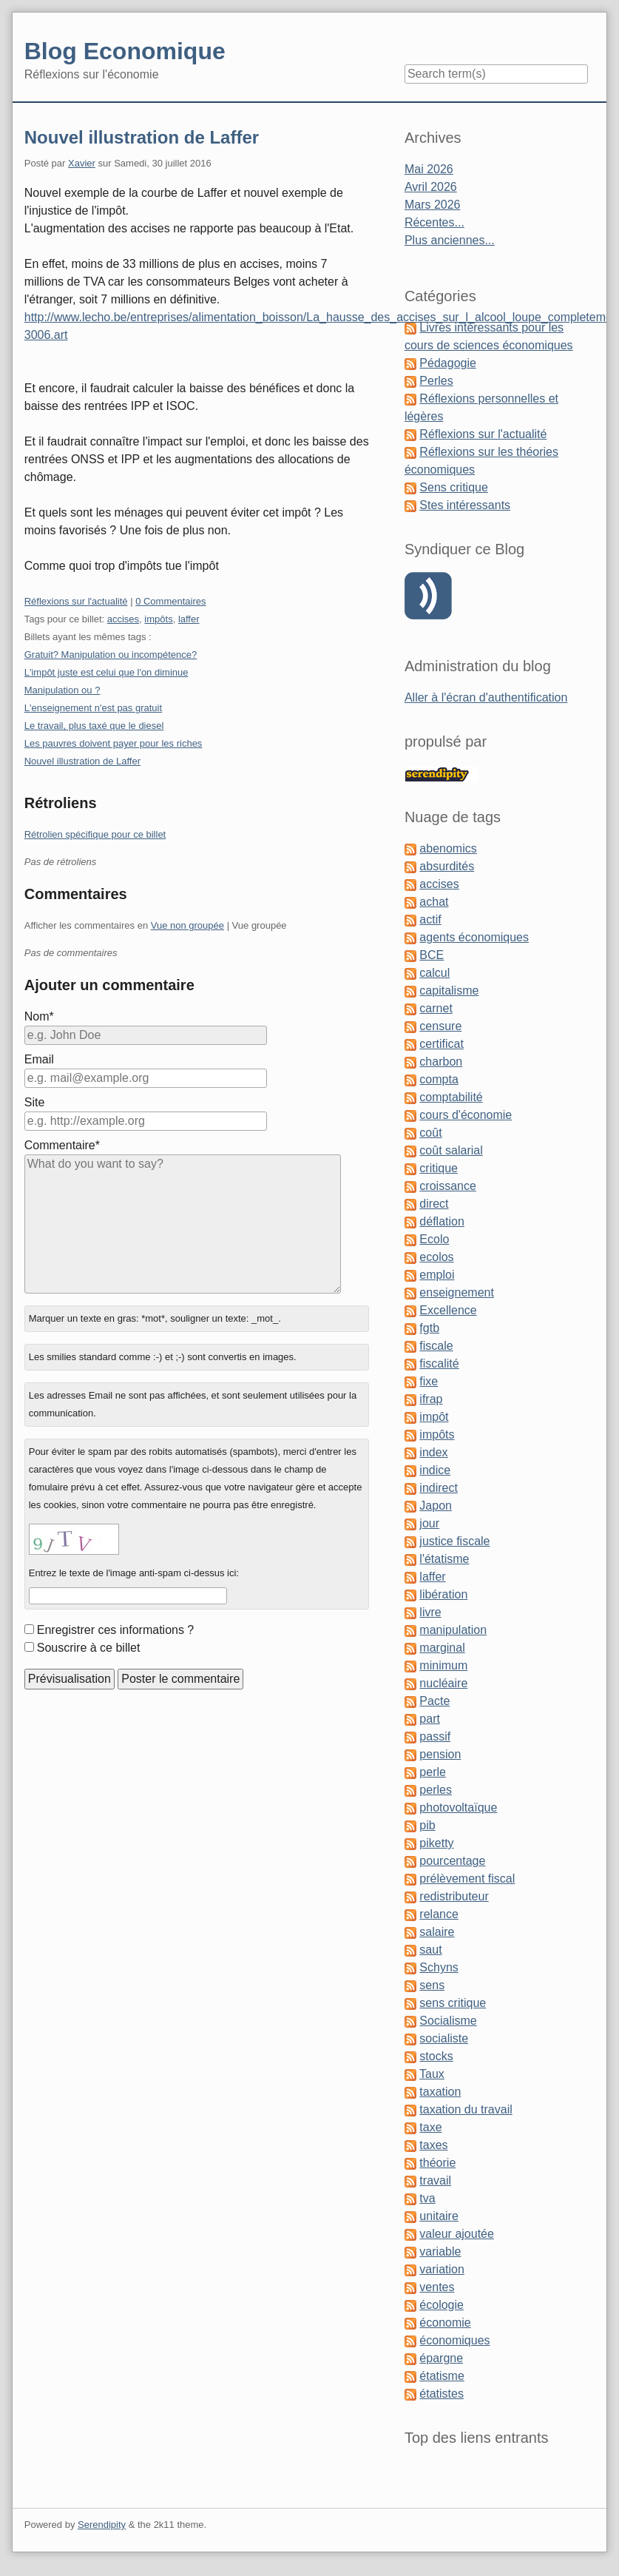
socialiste (443, 2038)
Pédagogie (447, 363)
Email (39, 1059)
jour (429, 1523)
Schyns (438, 1967)
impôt (433, 1416)
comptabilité (450, 1097)
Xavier (81, 163)
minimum (443, 1665)
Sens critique (453, 487)
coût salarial (450, 1150)
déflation (441, 1221)
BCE (431, 955)
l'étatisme (444, 1559)
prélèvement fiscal (467, 1878)
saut (430, 1949)
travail (435, 2180)
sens (431, 1985)
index (433, 1452)
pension (440, 1754)
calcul (434, 972)
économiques (454, 2340)
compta (438, 1079)
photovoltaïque (458, 1807)
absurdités (446, 866)
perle (432, 1772)
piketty (436, 1843)
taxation (440, 2091)
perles (435, 1789)
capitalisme (448, 990)
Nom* (39, 1016)
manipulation (453, 1630)
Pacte (434, 1701)
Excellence (447, 1310)
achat (433, 901)
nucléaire (443, 1683)
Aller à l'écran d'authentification (486, 697)
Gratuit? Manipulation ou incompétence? (110, 654)
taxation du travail (465, 2109)
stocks (436, 2056)
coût (430, 1132)
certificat (441, 1044)
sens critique (452, 2003)
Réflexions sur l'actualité (76, 601)
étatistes (441, 2393)
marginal (441, 1647)
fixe (428, 1381)
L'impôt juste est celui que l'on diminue (106, 672)
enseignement (456, 1292)
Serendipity (102, 2524)
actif (430, 919)
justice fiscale (454, 1541)
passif (434, 1736)
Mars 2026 (433, 204)
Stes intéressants (464, 505)
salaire (436, 1932)
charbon (440, 1061)
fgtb (429, 1328)
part (429, 1718)
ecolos (436, 1257)
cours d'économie (465, 1115)
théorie (437, 2162)
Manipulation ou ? (62, 690)
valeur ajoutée (456, 2233)
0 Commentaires (170, 601)
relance (438, 1914)
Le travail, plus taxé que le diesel (94, 725)
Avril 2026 (431, 187)
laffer (189, 619)
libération (443, 1594)
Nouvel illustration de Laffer (141, 137)
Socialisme (447, 2020)
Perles (436, 380)
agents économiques (474, 937)
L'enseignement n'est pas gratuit (93, 707)
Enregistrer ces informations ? (116, 1630)
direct (433, 1203)
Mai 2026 (429, 169)
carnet (435, 1008)
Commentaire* (62, 1145)
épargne (441, 2358)
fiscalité (439, 1363)
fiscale (436, 1345)
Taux (431, 2074)
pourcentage (452, 1860)
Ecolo (434, 1239)
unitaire (438, 2216)
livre (430, 1612)
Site (34, 1102)
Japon (435, 1505)
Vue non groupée (187, 925)
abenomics (447, 848)
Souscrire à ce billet (89, 1647)
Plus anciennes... (450, 240)
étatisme (441, 2376)
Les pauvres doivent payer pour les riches (113, 743)
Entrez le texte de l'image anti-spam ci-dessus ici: (134, 1572)
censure (440, 1026)
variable (440, 2251)
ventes (436, 2287)
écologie (441, 2304)
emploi (436, 1274)
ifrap (430, 1399)
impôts (158, 619)
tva (427, 2198)
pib (427, 1825)
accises (123, 619)
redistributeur (453, 1896)
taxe (430, 2127)
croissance (447, 1186)
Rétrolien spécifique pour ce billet (95, 834)
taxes (433, 2145)
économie (444, 2322)
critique (438, 1168)
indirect (438, 1488)
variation (441, 2269)
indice (434, 1470)
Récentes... (434, 222)
